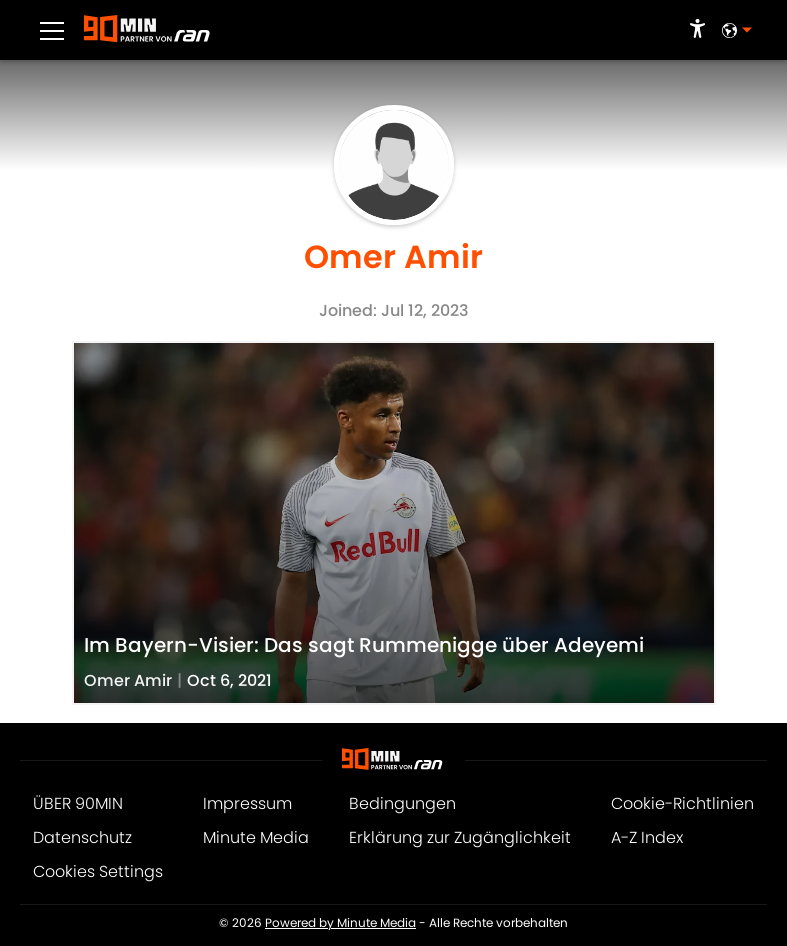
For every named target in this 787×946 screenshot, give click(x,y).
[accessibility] (697, 30)
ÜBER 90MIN (78, 803)
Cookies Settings (98, 871)
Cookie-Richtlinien (682, 803)
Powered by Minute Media (340, 923)
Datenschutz (82, 837)
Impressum (247, 803)
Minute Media (256, 837)
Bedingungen (402, 803)
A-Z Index (647, 837)
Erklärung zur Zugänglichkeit (460, 837)
